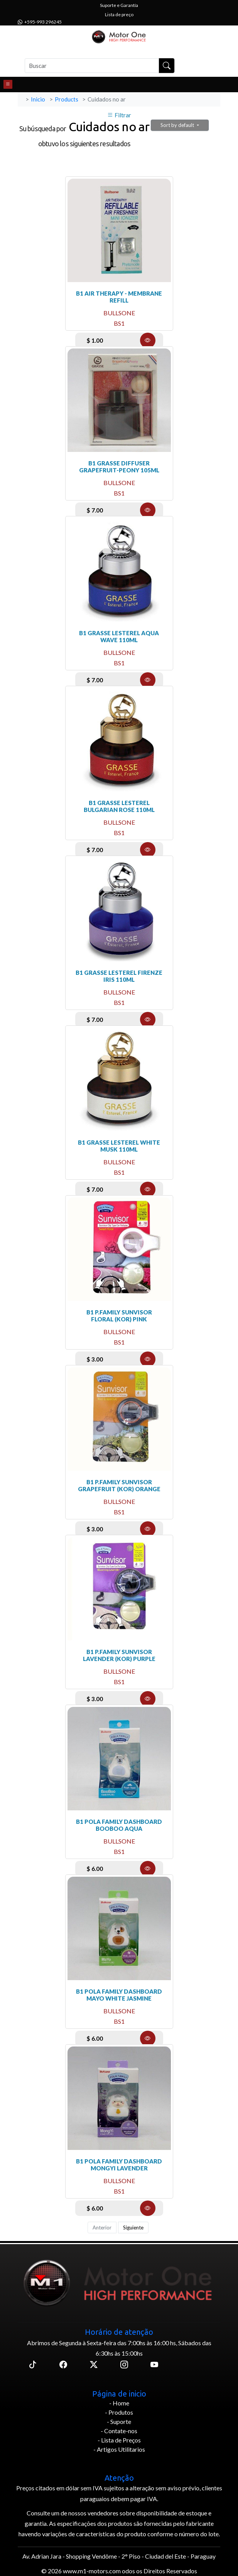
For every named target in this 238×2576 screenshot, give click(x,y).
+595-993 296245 (40, 22)
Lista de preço (119, 14)
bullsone (119, 312)
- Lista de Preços (119, 2440)
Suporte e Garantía (119, 5)
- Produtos (119, 2412)
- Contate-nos (119, 2430)
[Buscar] (92, 65)
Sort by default (177, 125)
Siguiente (133, 2227)
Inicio (38, 99)
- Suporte (119, 2421)
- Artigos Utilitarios (119, 2449)
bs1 (119, 323)
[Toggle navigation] (7, 84)
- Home (119, 2403)
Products (66, 99)
